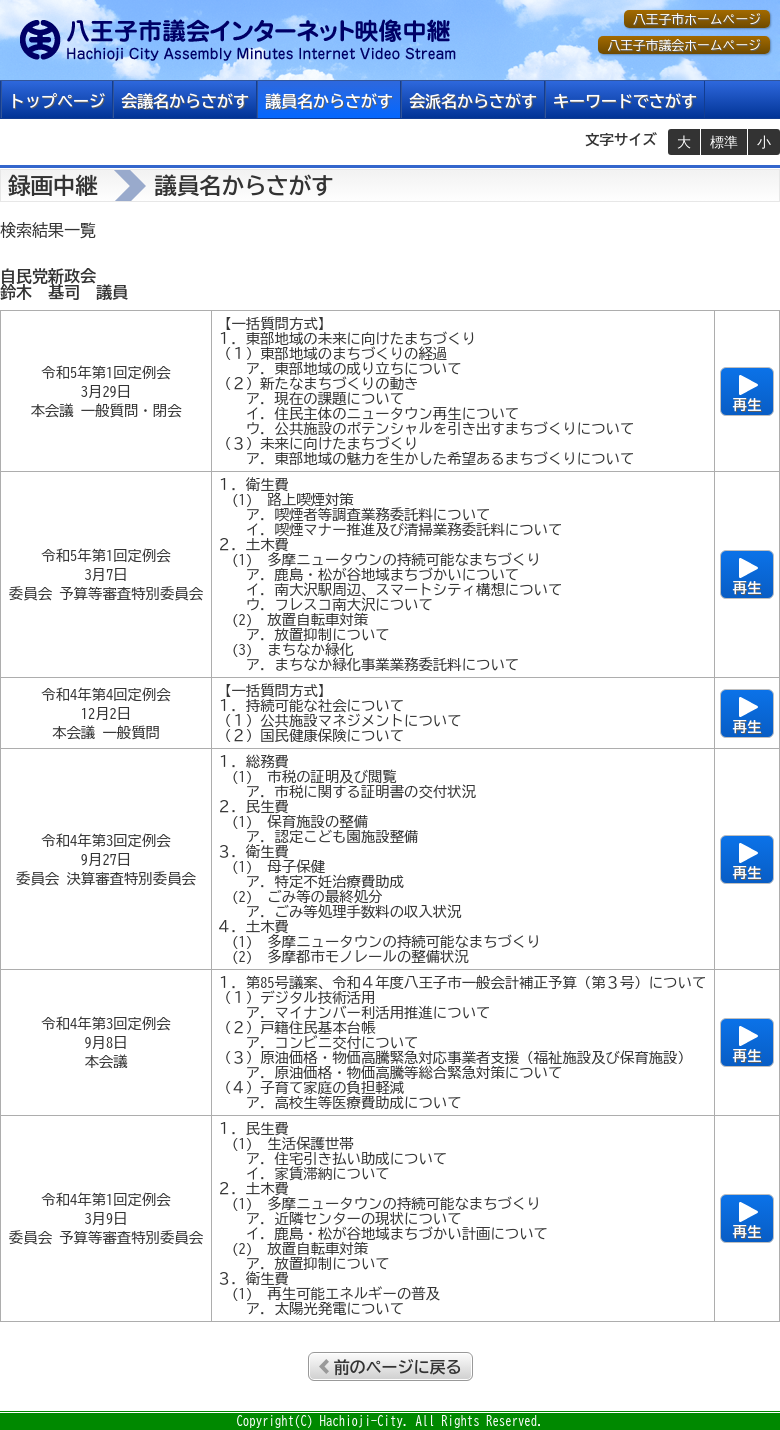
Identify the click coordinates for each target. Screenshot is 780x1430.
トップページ (57, 101)
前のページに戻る (398, 1367)
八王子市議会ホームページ (684, 45)
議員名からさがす (329, 101)
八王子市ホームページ (697, 19)
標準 (724, 142)
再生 (747, 404)
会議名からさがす (185, 101)
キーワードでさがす (625, 101)
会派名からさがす (473, 101)
